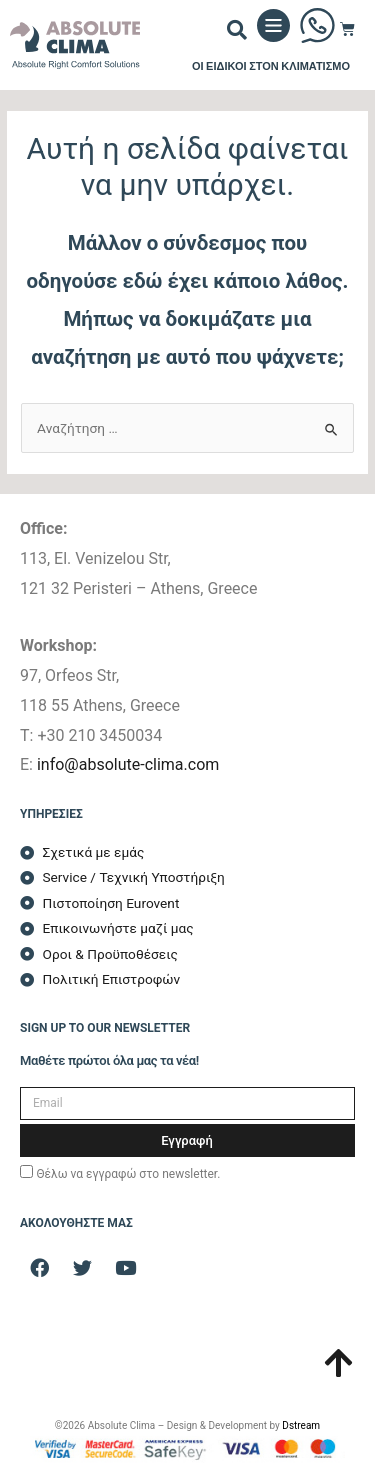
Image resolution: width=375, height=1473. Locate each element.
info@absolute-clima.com (128, 764)
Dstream (301, 1425)
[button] (237, 30)
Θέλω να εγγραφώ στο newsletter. (128, 1174)
